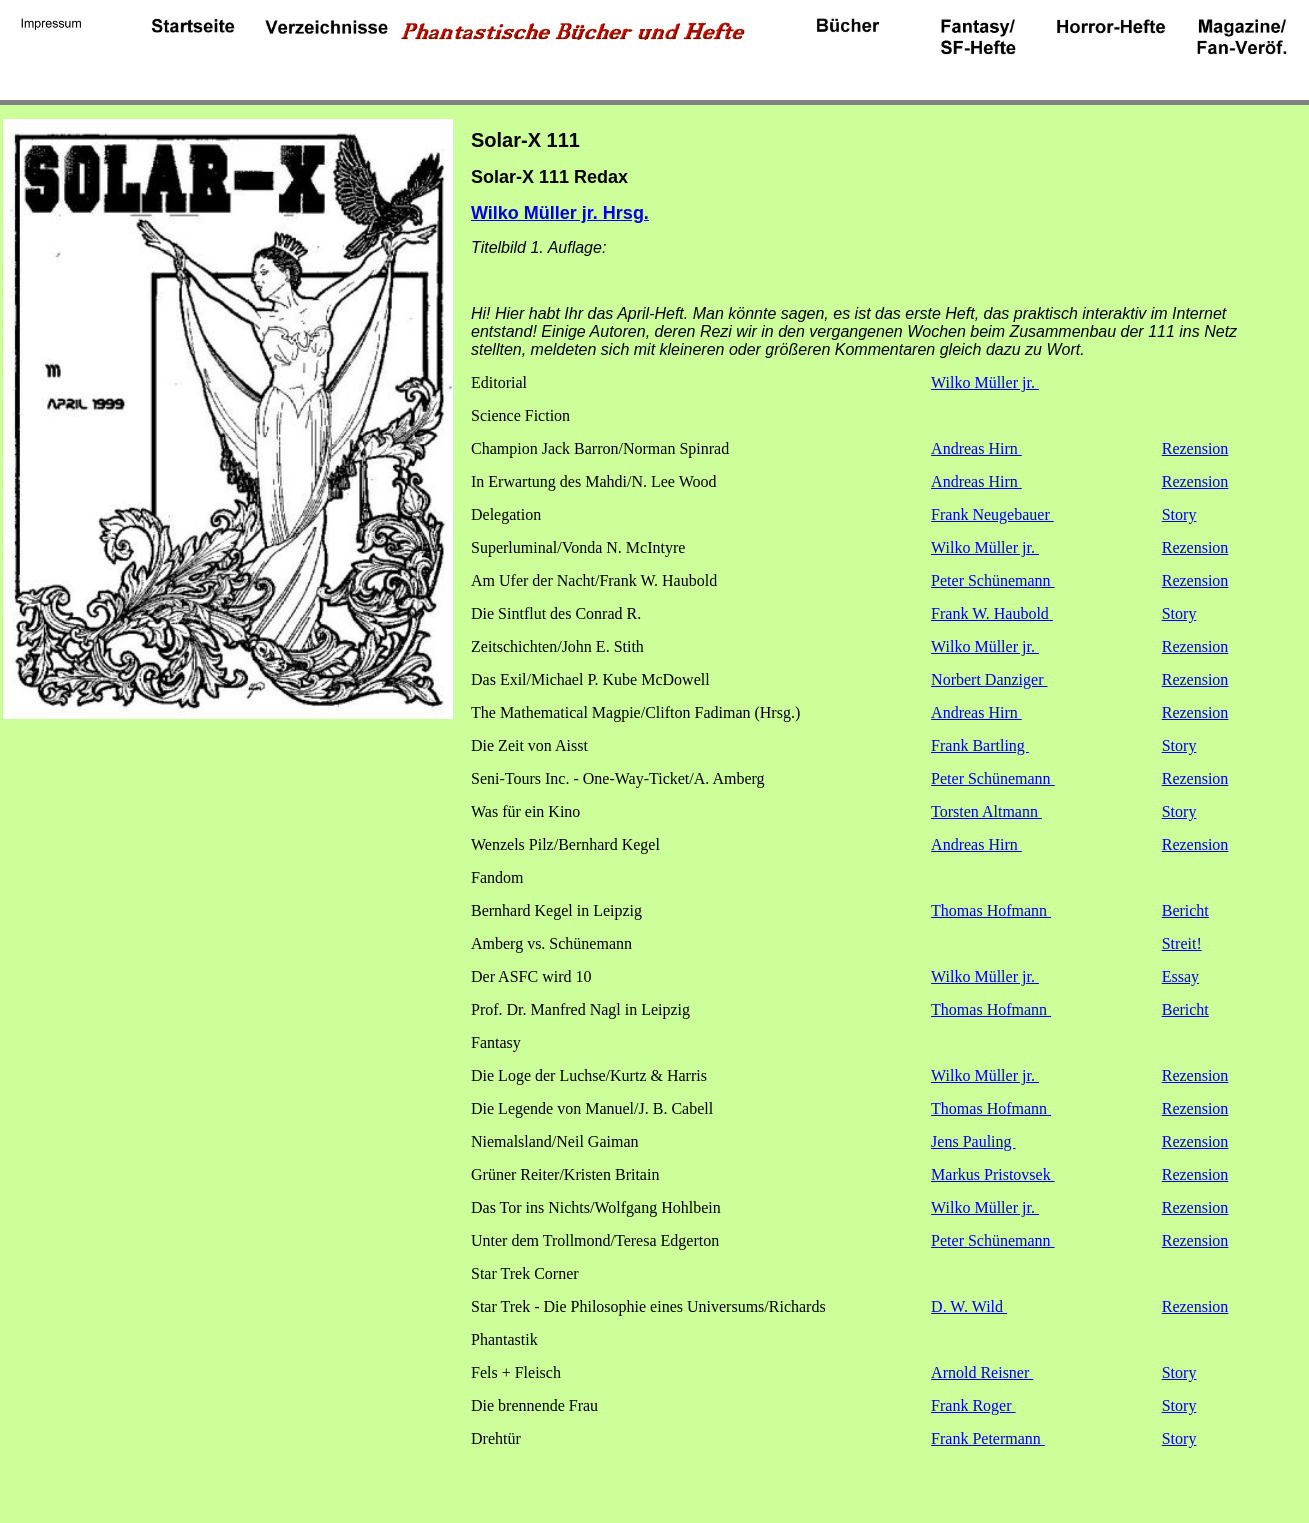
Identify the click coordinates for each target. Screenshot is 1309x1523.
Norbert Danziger (989, 679)
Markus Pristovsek (993, 1174)
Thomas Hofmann (991, 910)
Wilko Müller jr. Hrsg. (560, 213)
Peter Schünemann (993, 580)
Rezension (1195, 448)
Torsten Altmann (986, 811)
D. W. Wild (969, 1306)
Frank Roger (973, 1405)
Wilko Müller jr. (985, 382)
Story (1179, 514)
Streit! (1182, 943)
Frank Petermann (988, 1438)
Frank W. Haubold (992, 613)
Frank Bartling (980, 745)
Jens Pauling (973, 1141)
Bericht (1185, 910)
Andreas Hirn (976, 448)
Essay (1180, 976)
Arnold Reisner (982, 1372)
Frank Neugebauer (992, 514)
